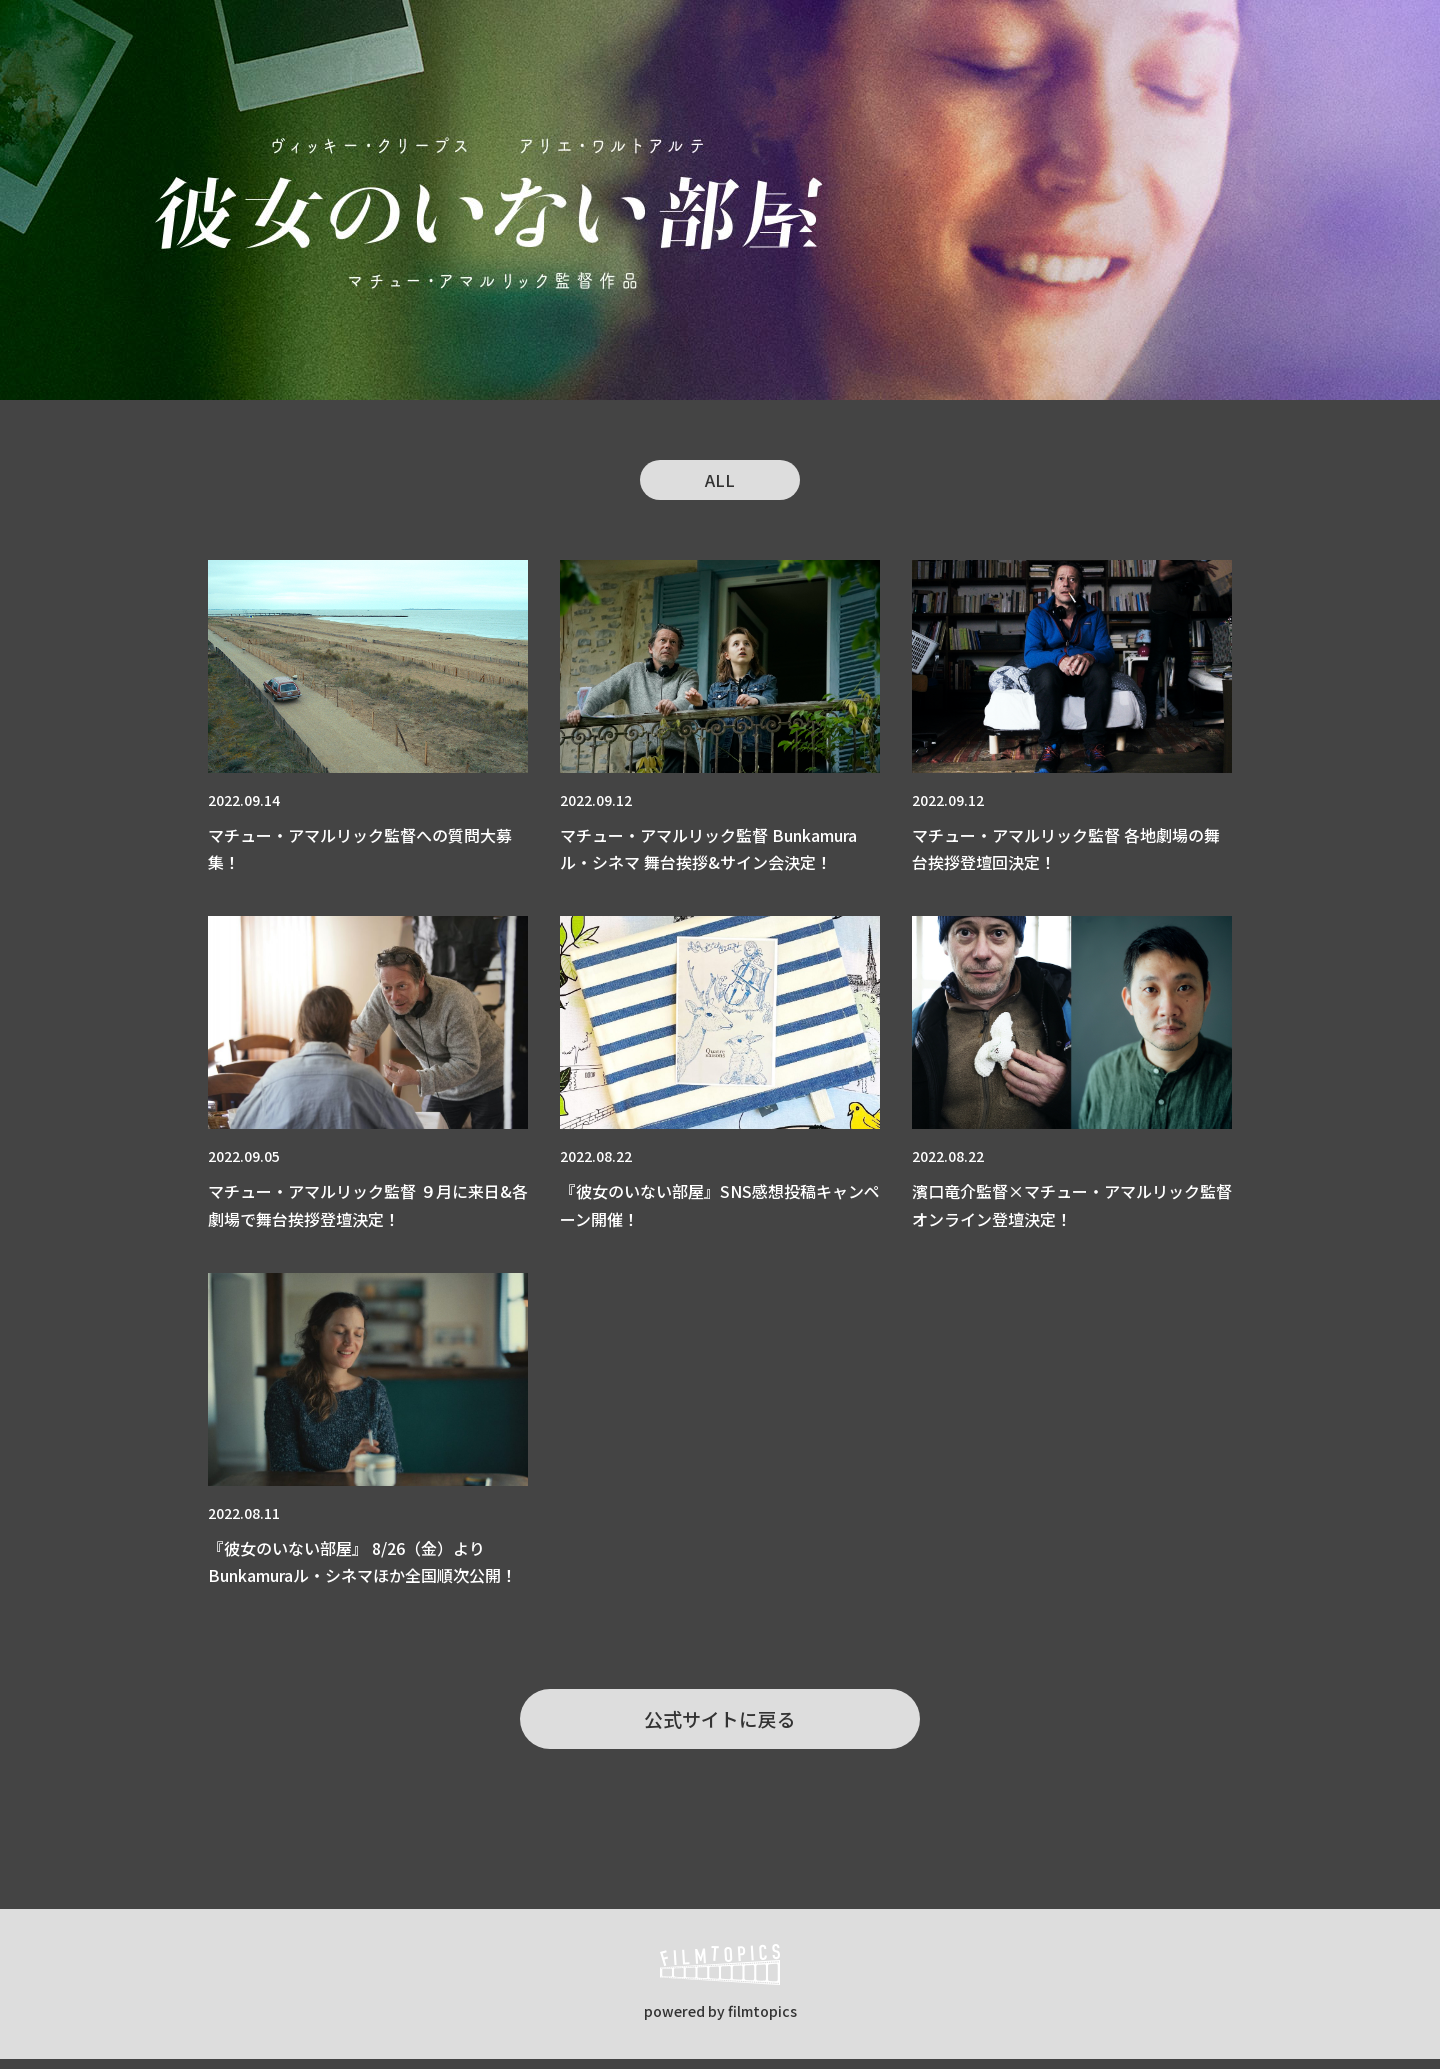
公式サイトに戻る (720, 1724)
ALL (720, 481)
